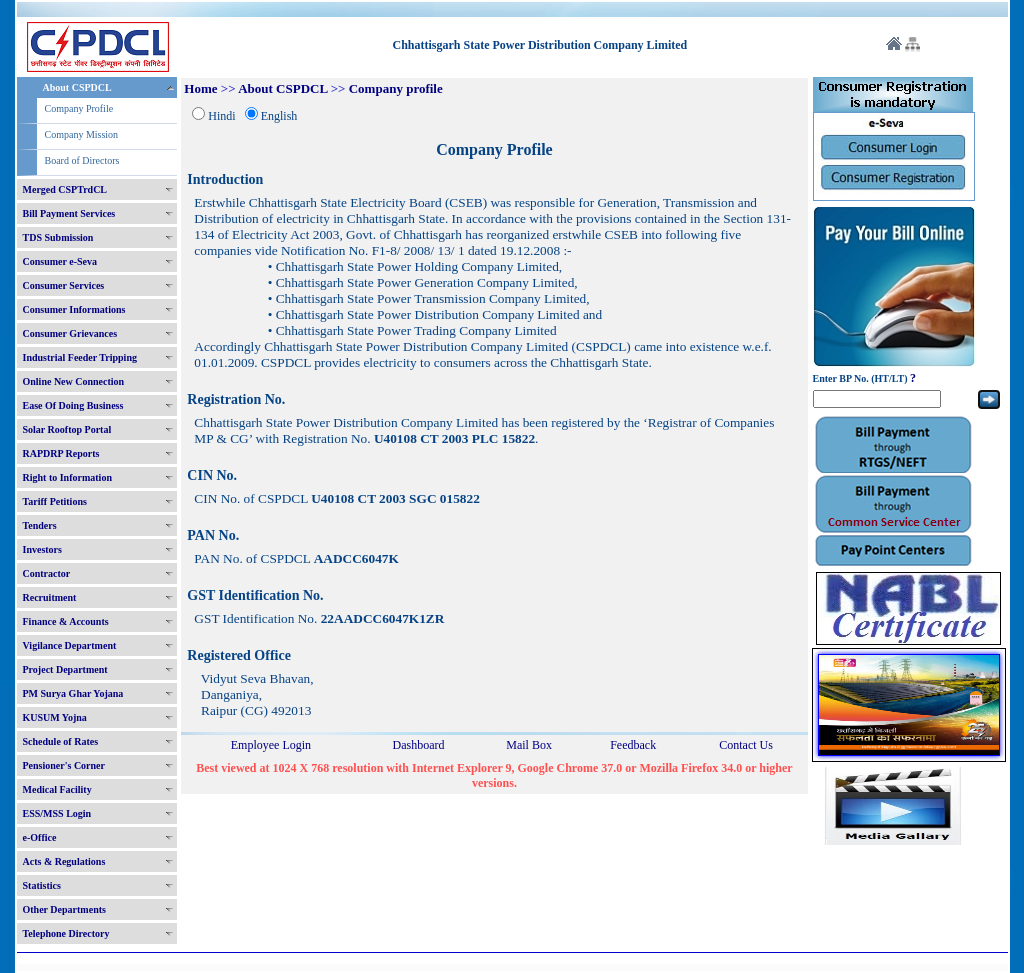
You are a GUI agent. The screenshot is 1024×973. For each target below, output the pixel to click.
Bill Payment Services (69, 213)
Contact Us (746, 745)
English (279, 116)
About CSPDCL (77, 87)
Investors (42, 549)
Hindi (221, 116)
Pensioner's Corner (64, 765)
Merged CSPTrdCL (65, 189)
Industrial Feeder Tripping (80, 357)
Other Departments (64, 909)
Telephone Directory (66, 933)
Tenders (40, 525)
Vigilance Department (70, 645)
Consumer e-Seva (60, 261)
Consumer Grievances (70, 333)
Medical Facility (57, 789)
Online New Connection (74, 381)
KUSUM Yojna (55, 717)
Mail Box (529, 745)
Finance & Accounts (66, 621)
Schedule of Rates (61, 741)
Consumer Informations (74, 309)
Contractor (47, 573)
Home (200, 88)
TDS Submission (58, 237)
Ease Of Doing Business (73, 405)
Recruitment (50, 597)
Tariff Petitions (55, 501)
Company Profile (79, 108)
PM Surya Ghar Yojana (73, 693)
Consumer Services (64, 285)
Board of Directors (82, 160)
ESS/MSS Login (57, 813)
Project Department (65, 669)
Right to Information (67, 477)
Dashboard (418, 745)
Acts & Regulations (64, 861)
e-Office (40, 837)
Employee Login (271, 745)
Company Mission (82, 134)
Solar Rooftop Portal (67, 429)
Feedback (633, 745)
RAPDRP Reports (61, 453)
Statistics (42, 885)
